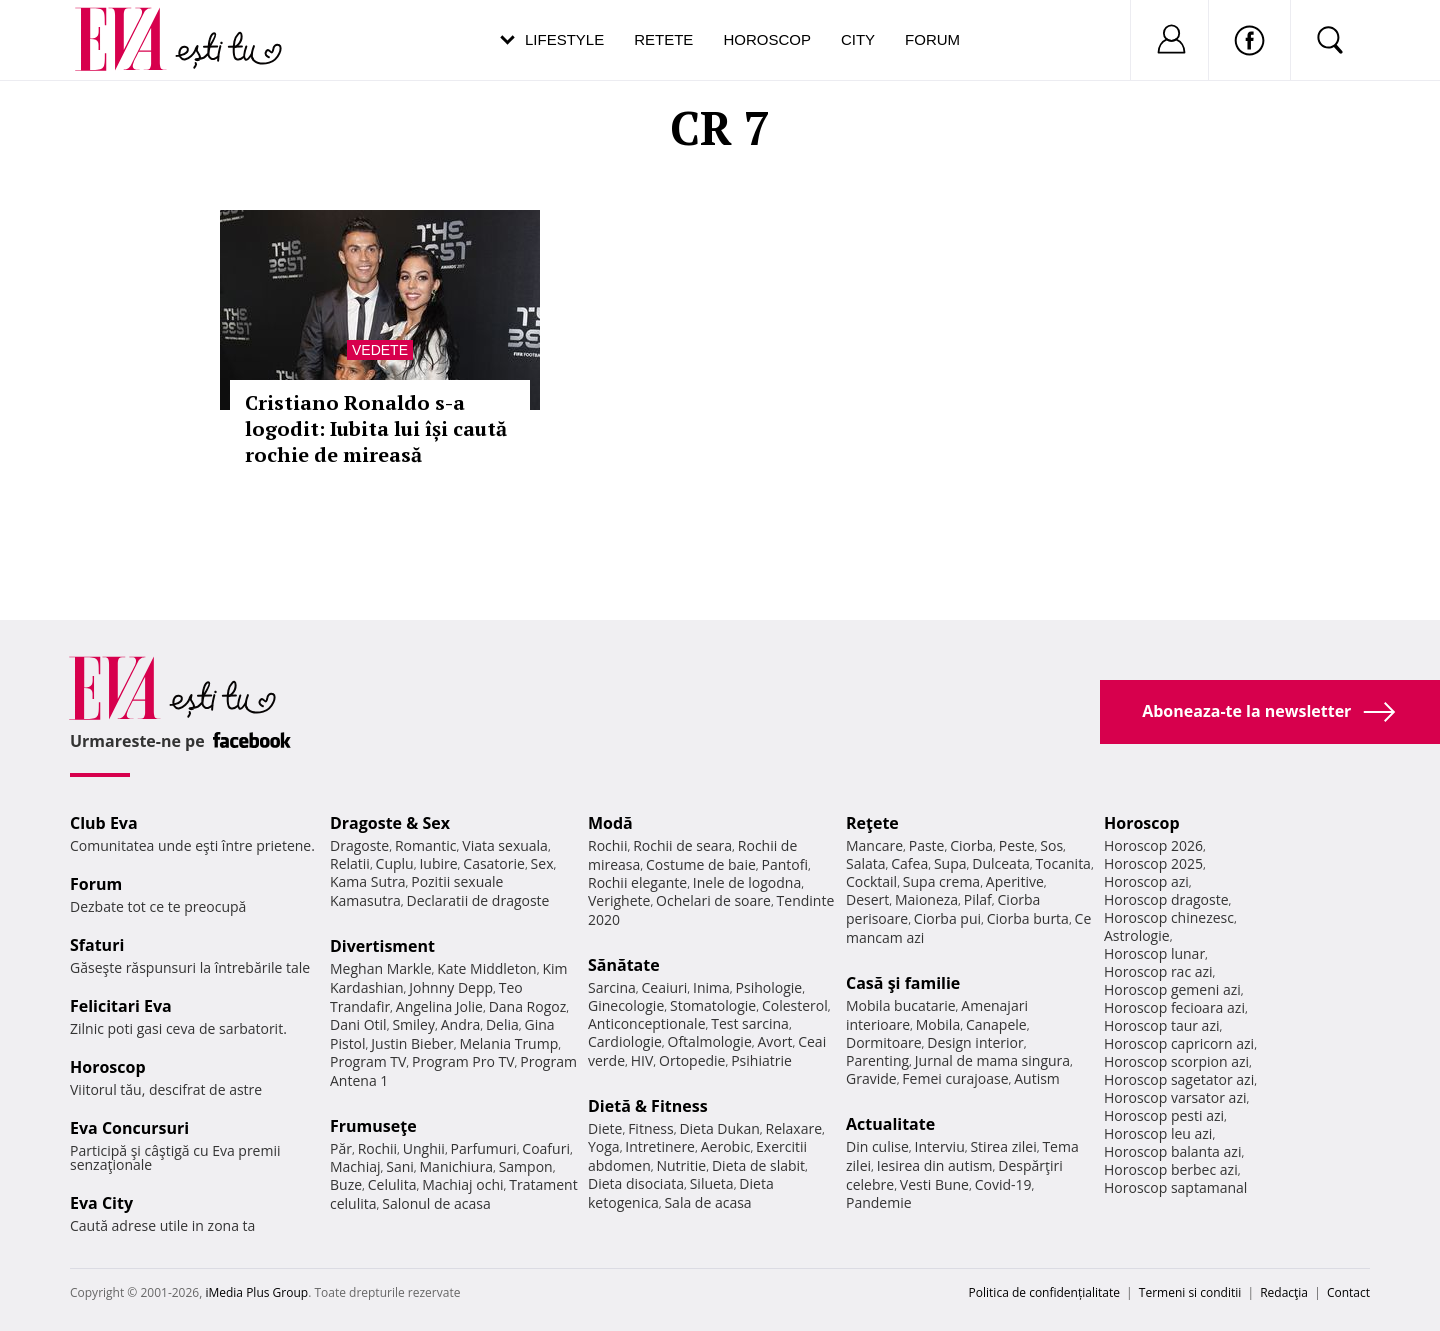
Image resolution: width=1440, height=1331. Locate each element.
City (858, 39)
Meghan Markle (381, 968)
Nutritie (681, 1165)
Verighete (619, 900)
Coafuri (546, 1148)
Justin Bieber (412, 1043)
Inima (711, 987)
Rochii (377, 1148)
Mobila (938, 1024)
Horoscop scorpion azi (1176, 1061)
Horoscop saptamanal (1175, 1187)
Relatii (350, 863)
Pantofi (785, 864)
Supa (950, 863)
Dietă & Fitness (648, 1106)
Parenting (877, 1060)
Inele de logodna (747, 882)
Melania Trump (508, 1043)
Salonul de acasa (436, 1203)
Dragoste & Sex (390, 823)
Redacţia (1284, 1292)
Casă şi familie (903, 983)
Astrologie (1137, 935)
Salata (866, 863)
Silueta (712, 1183)
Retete (663, 39)
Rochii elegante (637, 882)
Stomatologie (713, 1005)
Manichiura (456, 1166)
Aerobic (726, 1146)
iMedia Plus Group (256, 1292)
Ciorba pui (947, 918)
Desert (867, 899)
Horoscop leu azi (1158, 1133)
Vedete (380, 350)
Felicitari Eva (121, 1006)
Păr (341, 1148)
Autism (1037, 1078)
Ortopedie (692, 1060)
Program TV (368, 1061)
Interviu (940, 1146)
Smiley (413, 1024)
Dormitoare (884, 1042)
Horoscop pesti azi (1164, 1115)
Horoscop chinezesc (1169, 917)
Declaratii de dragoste (478, 900)
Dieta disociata (636, 1183)
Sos (1051, 845)
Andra (461, 1024)
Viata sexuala (505, 845)
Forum (932, 39)
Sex (542, 863)
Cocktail (871, 881)
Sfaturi (97, 945)
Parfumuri (484, 1148)
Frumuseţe (373, 1126)
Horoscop (767, 39)
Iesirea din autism (935, 1165)
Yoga (604, 1146)
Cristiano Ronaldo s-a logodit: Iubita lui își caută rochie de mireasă (376, 428)
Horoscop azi (1146, 881)
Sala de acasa (707, 1202)
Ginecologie (626, 1005)
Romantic (426, 845)
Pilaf (978, 899)
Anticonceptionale (647, 1023)
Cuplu (395, 863)
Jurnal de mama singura (992, 1060)
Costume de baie (701, 864)
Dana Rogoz (528, 1006)
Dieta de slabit (758, 1165)
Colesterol (795, 1005)
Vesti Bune (934, 1184)
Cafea (909, 863)
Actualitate (890, 1124)
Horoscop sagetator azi (1179, 1079)
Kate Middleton (487, 968)
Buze (346, 1184)
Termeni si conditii (1190, 1292)
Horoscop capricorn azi (1179, 1043)
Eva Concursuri (129, 1128)
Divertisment (382, 946)
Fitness (651, 1128)
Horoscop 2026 (1153, 845)
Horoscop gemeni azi (1172, 989)
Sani (400, 1166)
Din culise (877, 1146)
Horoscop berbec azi (1171, 1169)
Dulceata (1000, 863)
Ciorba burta (1028, 918)
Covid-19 (1003, 1184)
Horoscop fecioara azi (1174, 1007)
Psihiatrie (761, 1060)
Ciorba (971, 845)
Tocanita (1063, 863)
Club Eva (104, 823)
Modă (610, 823)
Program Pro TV (463, 1061)
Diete (605, 1128)
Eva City (101, 1203)
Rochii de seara (682, 845)
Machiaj (355, 1166)
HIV (642, 1060)
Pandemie (879, 1202)
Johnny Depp (451, 987)
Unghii (424, 1148)
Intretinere (660, 1146)
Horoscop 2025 (1153, 863)
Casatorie (494, 863)
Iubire (438, 863)
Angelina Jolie (439, 1006)
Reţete (872, 823)
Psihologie (769, 987)
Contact (1348, 1292)
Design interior (975, 1042)
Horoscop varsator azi (1175, 1097)
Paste (927, 845)
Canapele (996, 1024)
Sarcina (612, 987)
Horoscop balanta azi (1172, 1151)
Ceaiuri (665, 987)
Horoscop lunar (1154, 953)
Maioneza (926, 899)
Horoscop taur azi (1161, 1025)
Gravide (871, 1078)
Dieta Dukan (719, 1128)
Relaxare (794, 1128)
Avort (774, 1041)
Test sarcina (750, 1023)
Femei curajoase (955, 1078)
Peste (1017, 845)
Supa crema (941, 881)
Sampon (526, 1166)
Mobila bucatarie (901, 1005)
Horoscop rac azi (1158, 971)
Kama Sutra (367, 881)
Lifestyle (564, 39)
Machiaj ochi (462, 1184)
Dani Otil (358, 1024)
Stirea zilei (1003, 1146)
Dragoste (359, 845)
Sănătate (624, 965)
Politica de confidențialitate (1044, 1292)
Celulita (392, 1184)
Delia (502, 1024)
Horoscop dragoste (1166, 899)
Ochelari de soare (713, 900)
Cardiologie (625, 1041)
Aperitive (1015, 881)
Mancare (874, 845)
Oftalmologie (710, 1041)
